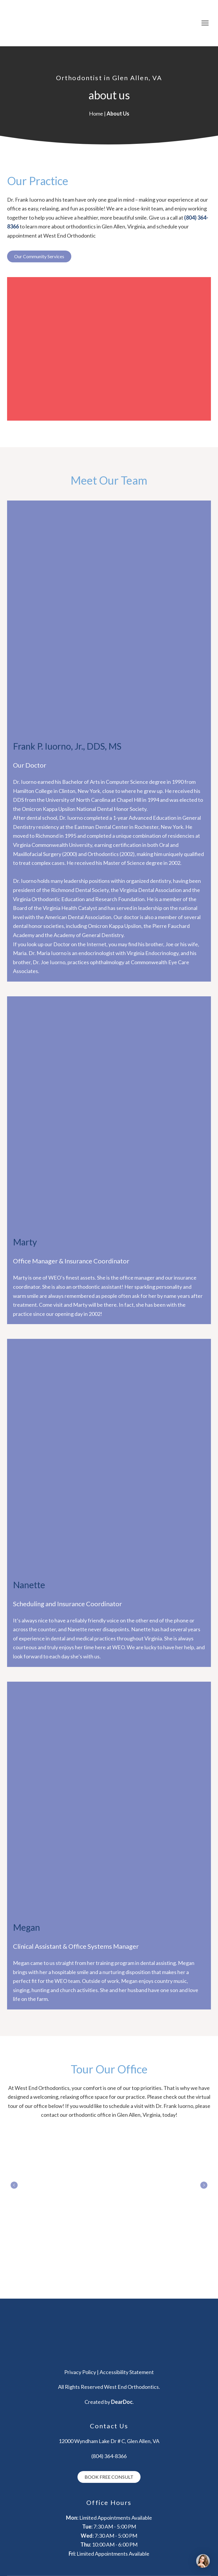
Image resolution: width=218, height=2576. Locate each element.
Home (96, 113)
